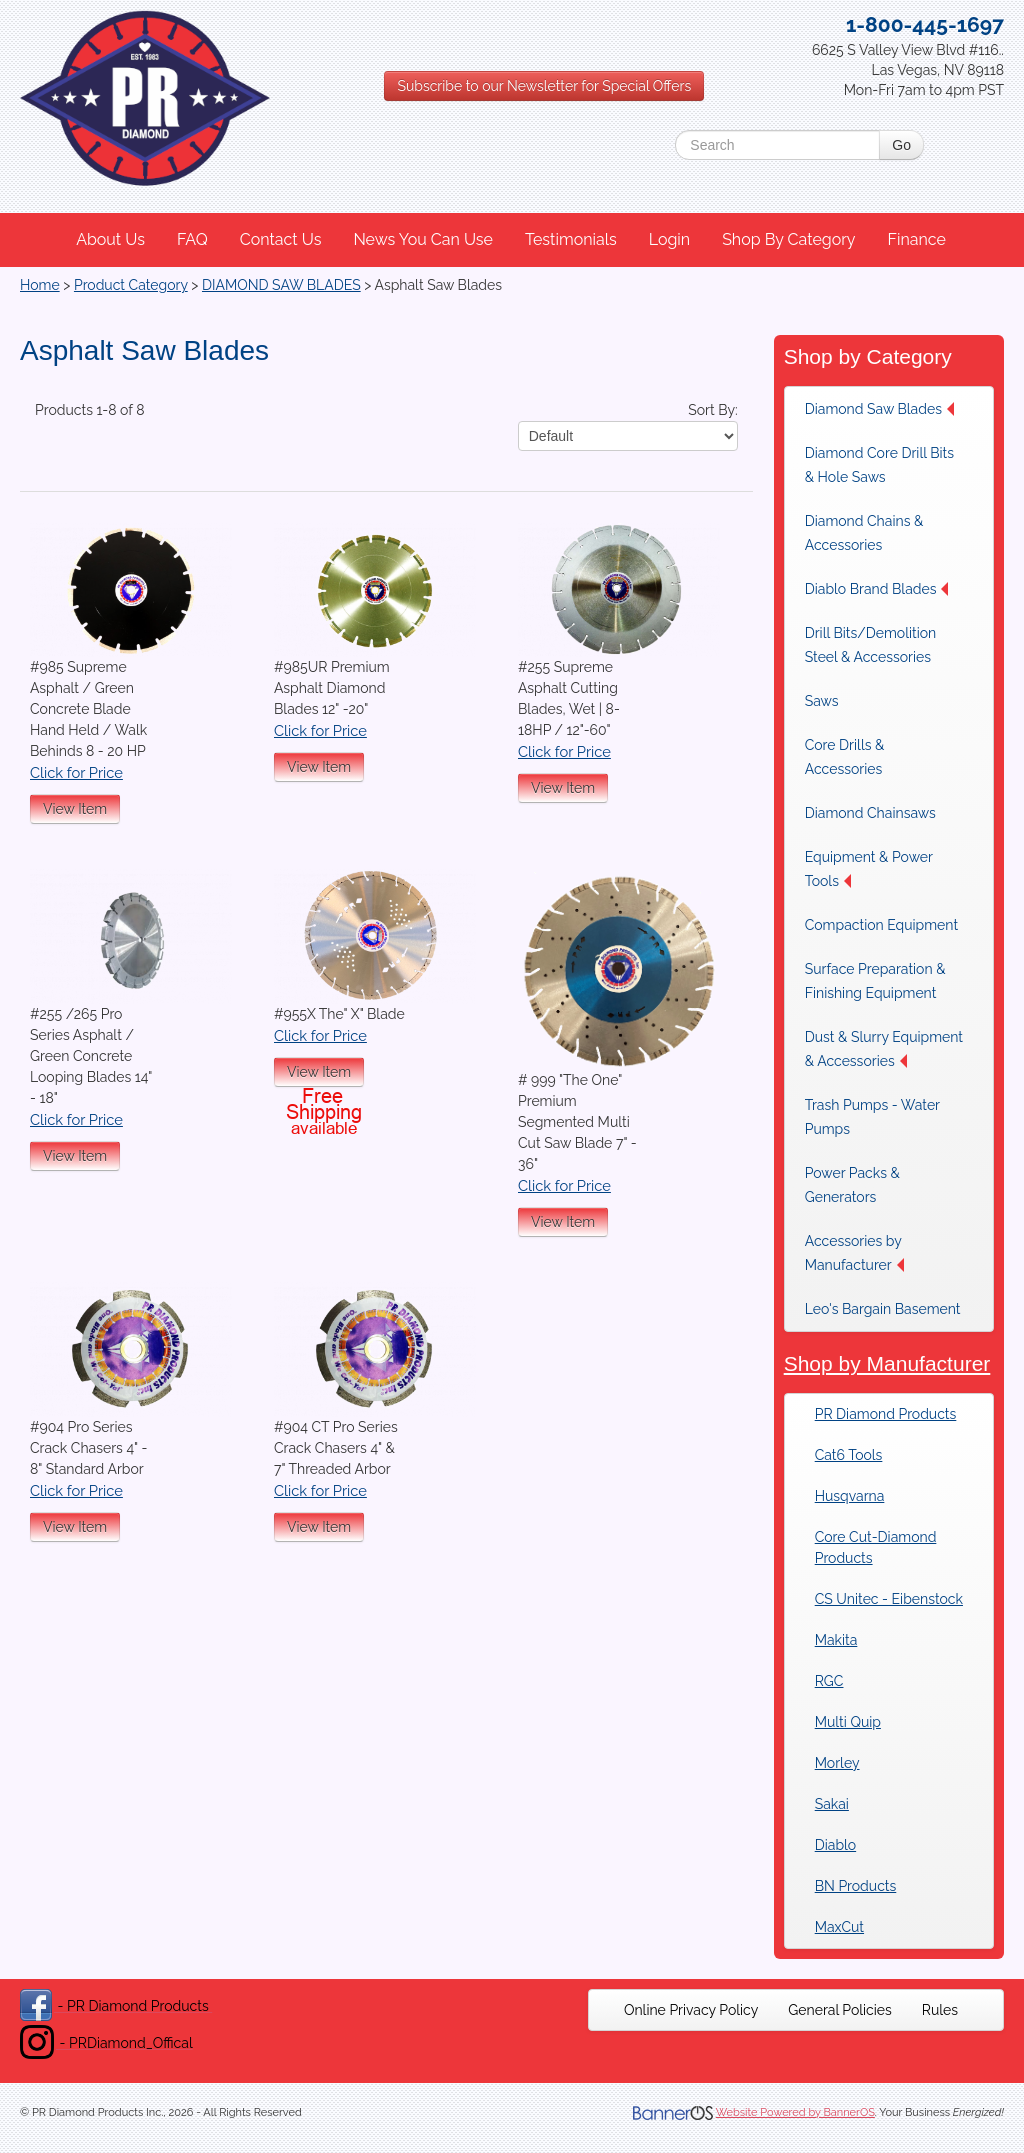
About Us (110, 239)
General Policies (840, 2010)
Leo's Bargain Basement (883, 1309)
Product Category (131, 285)
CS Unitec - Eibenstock (889, 1599)
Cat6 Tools (849, 1455)
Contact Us (281, 239)
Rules (940, 2010)
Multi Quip (848, 1722)
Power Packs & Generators (852, 1185)
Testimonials (571, 239)
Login (669, 239)
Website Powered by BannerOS (795, 2112)
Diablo (835, 1845)
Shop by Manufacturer (887, 1363)
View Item (75, 809)
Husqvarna (850, 1496)
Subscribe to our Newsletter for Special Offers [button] (544, 86)
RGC (829, 1681)
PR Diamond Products (886, 1414)
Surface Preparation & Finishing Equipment (875, 981)
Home (40, 285)
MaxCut (839, 1927)
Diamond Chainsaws (870, 813)
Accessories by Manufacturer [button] (854, 1253)
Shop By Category (788, 239)
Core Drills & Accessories (845, 757)
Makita (836, 1640)
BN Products (856, 1886)
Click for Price (76, 772)
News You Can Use (423, 239)
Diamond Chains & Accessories (864, 533)
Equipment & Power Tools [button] (869, 869)
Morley (837, 1763)
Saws (822, 701)
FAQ (192, 239)
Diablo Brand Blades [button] (877, 589)
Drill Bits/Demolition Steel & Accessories (871, 645)
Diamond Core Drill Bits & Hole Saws (879, 465)
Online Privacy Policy (691, 2010)
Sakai (832, 1804)
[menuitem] (111, 240)
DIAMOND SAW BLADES (281, 285)
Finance (916, 239)
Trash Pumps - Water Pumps (872, 1117)
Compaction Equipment (881, 925)
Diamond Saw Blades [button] (879, 409)
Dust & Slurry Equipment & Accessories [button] (884, 1049)
